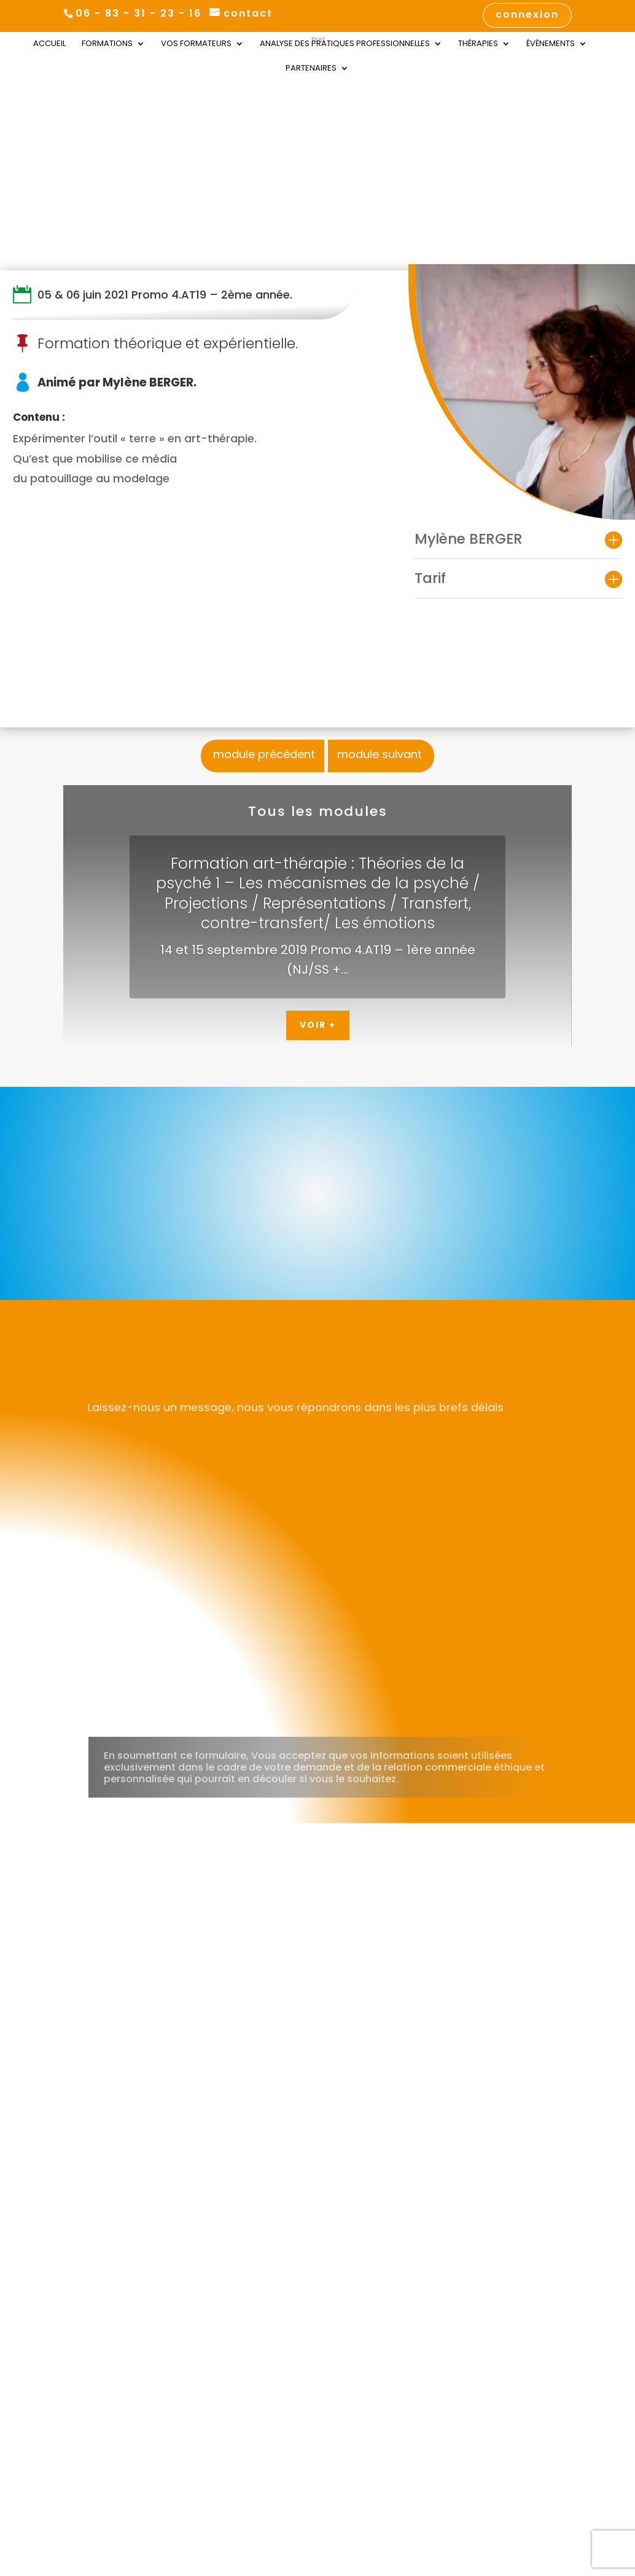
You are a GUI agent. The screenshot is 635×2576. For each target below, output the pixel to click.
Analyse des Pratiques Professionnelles (345, 44)
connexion (527, 16)
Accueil (49, 44)
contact (248, 13)
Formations (107, 44)
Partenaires (311, 69)
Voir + (318, 1025)
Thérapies (478, 44)
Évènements (550, 44)
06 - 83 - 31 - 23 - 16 (138, 13)
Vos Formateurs (196, 44)
